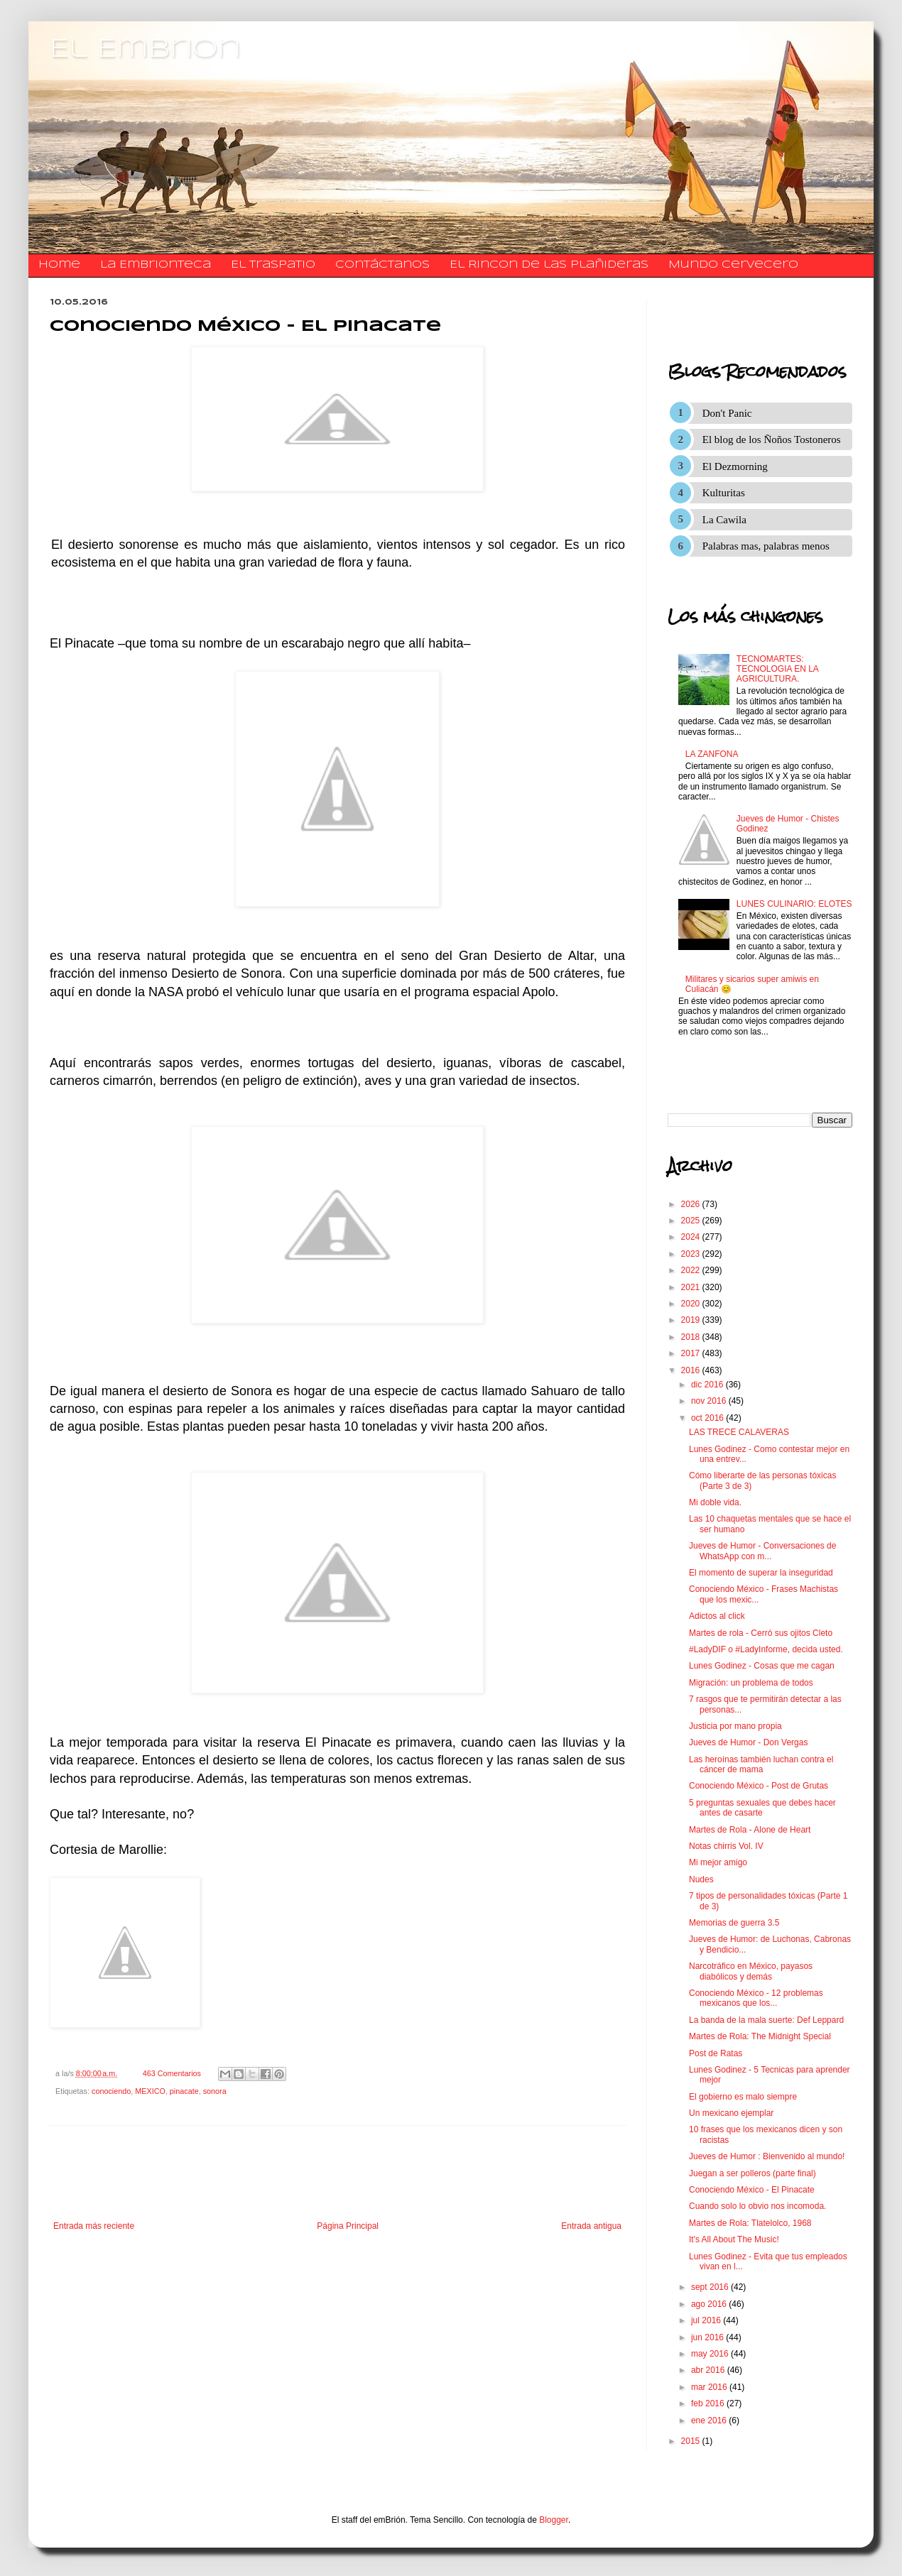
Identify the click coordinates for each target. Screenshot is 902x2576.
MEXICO (150, 2091)
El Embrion (145, 50)
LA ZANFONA (712, 754)
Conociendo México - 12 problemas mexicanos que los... (756, 1998)
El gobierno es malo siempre (743, 2097)
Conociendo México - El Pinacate (752, 2190)
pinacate (184, 2091)
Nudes (701, 1879)
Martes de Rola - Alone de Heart (749, 1830)
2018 (691, 1337)
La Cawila (724, 519)
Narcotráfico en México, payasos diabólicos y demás (751, 1971)
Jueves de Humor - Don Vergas (748, 1742)
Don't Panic (727, 413)
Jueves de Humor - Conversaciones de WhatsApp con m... (762, 1551)
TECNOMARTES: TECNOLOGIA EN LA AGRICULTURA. (777, 669)
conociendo (111, 2091)
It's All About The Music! (734, 2239)
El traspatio (273, 265)
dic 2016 (708, 1385)
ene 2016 (710, 2420)
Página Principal (348, 2226)
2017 (691, 1353)
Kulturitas (723, 492)
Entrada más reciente (93, 2226)
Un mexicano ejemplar (731, 2113)
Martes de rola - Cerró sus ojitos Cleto (760, 1633)
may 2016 (711, 2354)
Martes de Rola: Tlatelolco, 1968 (750, 2223)
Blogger (553, 2520)
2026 (691, 1204)
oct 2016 (708, 1418)
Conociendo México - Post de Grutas (758, 1786)
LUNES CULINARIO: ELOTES (794, 904)
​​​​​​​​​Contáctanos (382, 265)
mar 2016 (710, 2387)
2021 (691, 1287)
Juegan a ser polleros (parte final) (752, 2173)
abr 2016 (709, 2370)
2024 (691, 1237)
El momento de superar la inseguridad (761, 1573)
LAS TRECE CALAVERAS (739, 1432)
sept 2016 (711, 2287)
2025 (691, 1221)
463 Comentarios (172, 2073)
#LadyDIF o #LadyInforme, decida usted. (766, 1649)
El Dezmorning (735, 466)
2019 (691, 1320)
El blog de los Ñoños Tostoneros (771, 439)
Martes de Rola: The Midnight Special (760, 2036)
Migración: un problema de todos (751, 1683)
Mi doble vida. (715, 1502)
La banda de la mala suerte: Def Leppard (766, 2020)
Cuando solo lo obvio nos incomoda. (757, 2206)
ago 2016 (710, 2304)
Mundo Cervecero (733, 265)
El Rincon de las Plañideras (549, 265)
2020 (691, 1304)
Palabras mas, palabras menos (766, 546)
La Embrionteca (155, 265)
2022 (691, 1270)
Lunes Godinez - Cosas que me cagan (762, 1666)
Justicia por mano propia (735, 1726)
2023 (691, 1254)
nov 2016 (710, 1401)
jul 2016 (707, 2320)
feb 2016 (709, 2403)
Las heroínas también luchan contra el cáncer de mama (761, 1764)
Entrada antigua (591, 2226)
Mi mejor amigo (718, 1862)
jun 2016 (708, 2337)
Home (59, 265)
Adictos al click (717, 1616)
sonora (215, 2091)
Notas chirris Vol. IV (726, 1846)
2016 (691, 1370)
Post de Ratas (715, 2053)
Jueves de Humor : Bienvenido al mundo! (766, 2156)
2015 (691, 2441)
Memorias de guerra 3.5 (734, 1923)
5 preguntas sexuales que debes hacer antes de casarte (762, 1808)
